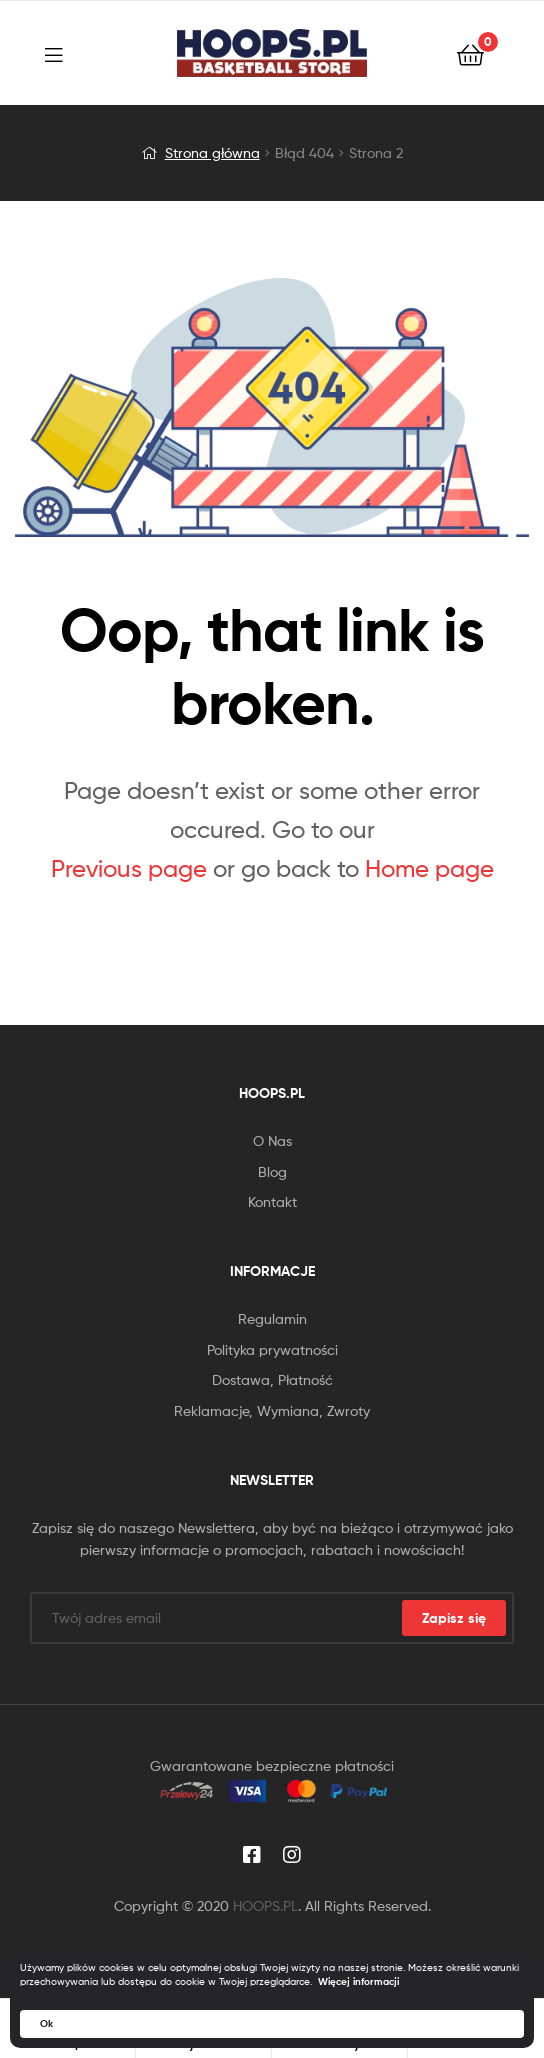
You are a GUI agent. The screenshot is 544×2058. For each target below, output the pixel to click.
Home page (429, 868)
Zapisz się (454, 1618)
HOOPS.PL (265, 1905)
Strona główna (212, 152)
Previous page (129, 868)
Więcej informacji (358, 1981)
